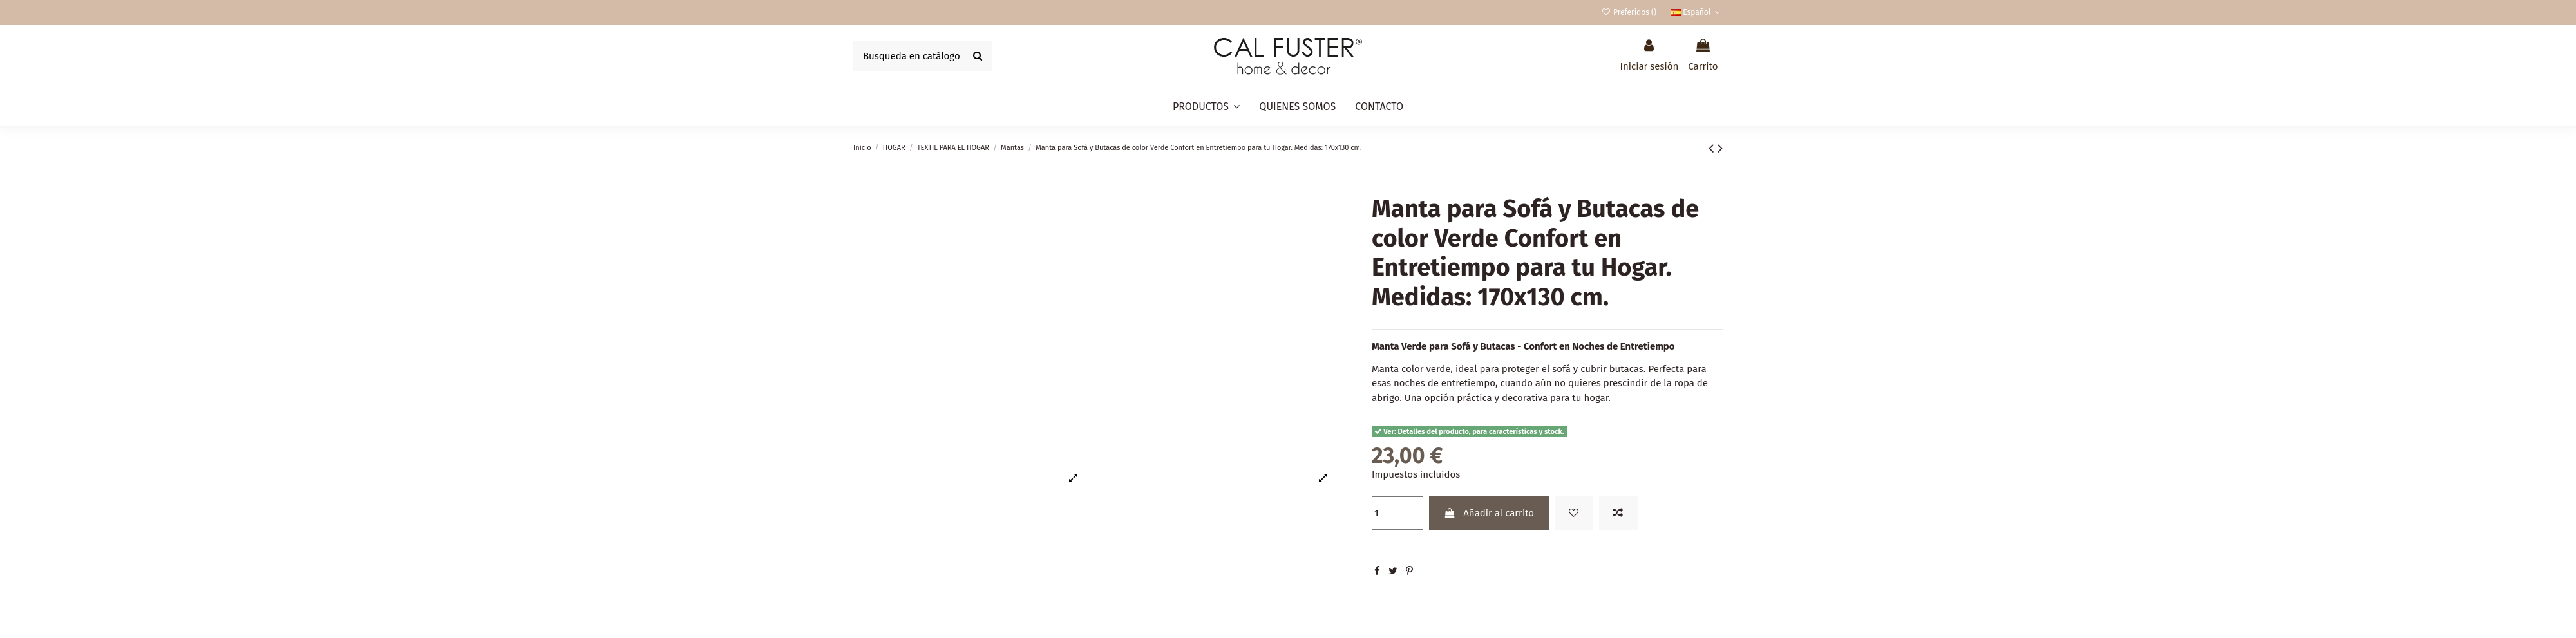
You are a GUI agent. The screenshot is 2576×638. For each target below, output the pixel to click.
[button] (1206, 107)
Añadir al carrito (1488, 513)
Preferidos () (1629, 12)
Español (1697, 12)
